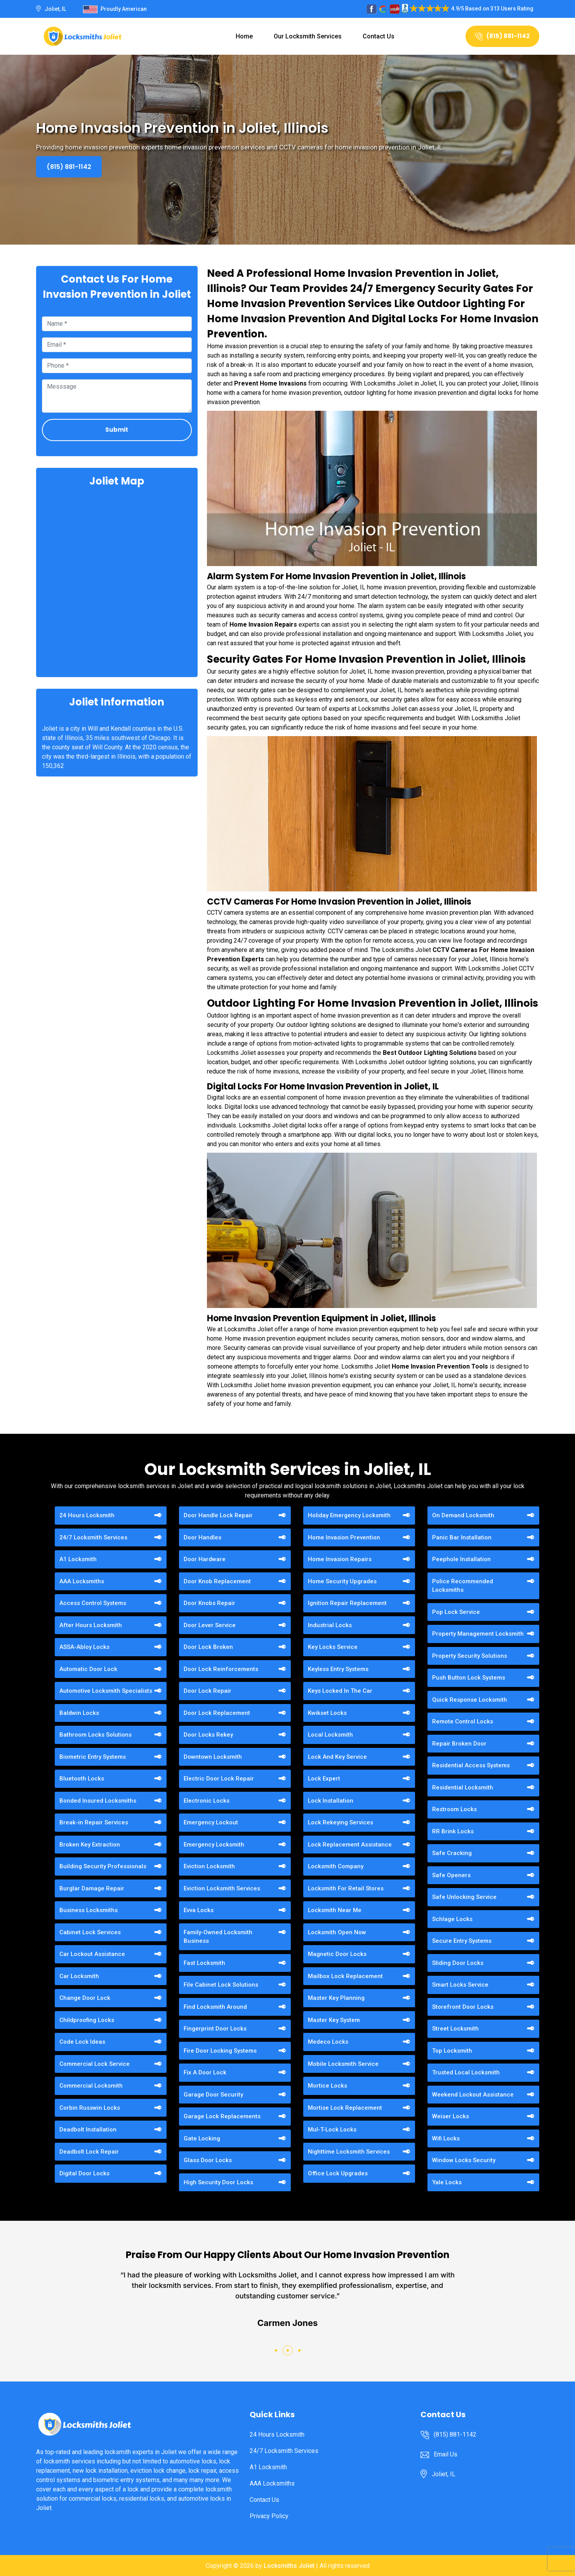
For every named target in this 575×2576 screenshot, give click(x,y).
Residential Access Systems (471, 1765)
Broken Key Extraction (89, 1844)
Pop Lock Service (456, 1611)
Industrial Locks (330, 1625)
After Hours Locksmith (90, 1625)
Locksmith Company (335, 1866)
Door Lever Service (210, 1625)
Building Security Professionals (102, 1866)
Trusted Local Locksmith (466, 2072)
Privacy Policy (269, 2516)
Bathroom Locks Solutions (95, 1734)
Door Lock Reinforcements (221, 1669)
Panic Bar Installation (462, 1537)
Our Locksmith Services (308, 36)
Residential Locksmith (462, 1787)
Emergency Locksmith (214, 1844)
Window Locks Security (463, 2160)
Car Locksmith (79, 1976)
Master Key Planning (336, 1997)
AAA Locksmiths (81, 1581)
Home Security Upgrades (342, 1581)
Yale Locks (447, 2182)
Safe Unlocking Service (464, 1896)
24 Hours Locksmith (87, 1515)
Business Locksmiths (88, 1910)
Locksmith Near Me (334, 1910)
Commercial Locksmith (91, 2085)
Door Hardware (205, 1559)
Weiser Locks (450, 2116)
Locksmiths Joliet (289, 2565)
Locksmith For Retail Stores (346, 1888)
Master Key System (334, 2020)
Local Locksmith (330, 1734)
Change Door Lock (84, 1997)
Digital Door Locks (84, 2173)
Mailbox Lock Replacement (345, 1976)
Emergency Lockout (211, 1822)
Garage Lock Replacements (222, 2116)
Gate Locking (202, 2138)
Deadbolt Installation (87, 2129)
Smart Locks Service (460, 1984)
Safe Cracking (452, 1853)
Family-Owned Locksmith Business (218, 1937)
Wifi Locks (446, 2138)
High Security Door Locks (218, 2182)
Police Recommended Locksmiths (462, 1586)
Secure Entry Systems (462, 1940)
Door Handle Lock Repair (218, 1515)
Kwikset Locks (327, 1712)
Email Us (445, 2454)
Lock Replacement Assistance (350, 1844)
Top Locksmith (452, 2050)
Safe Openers (451, 1875)
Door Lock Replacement (217, 1712)
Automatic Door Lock (88, 1669)
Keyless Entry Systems (338, 1669)
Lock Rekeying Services (340, 1822)
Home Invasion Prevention (344, 1537)
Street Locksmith (455, 2028)
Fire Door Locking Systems (220, 2050)
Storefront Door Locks (462, 2006)
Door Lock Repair (207, 1690)
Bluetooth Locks (81, 1778)
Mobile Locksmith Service (343, 2063)
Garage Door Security (213, 2094)
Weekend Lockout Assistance (473, 2094)
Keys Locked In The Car (340, 1690)
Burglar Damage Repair (91, 1888)
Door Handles (202, 1537)
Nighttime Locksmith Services (349, 2151)
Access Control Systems (92, 1603)
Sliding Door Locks (457, 1962)
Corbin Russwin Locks (89, 2107)
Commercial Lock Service (94, 2063)
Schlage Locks (452, 1919)
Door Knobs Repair (209, 1603)
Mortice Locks (327, 2085)
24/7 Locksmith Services (93, 1537)
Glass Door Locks (208, 2160)
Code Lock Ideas (82, 2041)
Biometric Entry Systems (92, 1756)
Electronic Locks (206, 1800)
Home (244, 36)
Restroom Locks (454, 1809)
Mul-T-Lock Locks (332, 2129)
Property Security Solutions (469, 1655)
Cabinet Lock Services (90, 1932)
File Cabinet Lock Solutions (221, 1984)
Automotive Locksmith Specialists (105, 1690)
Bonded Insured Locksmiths (97, 1800)
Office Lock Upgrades (338, 2173)
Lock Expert (324, 1778)
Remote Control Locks (462, 1721)
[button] (276, 2350)
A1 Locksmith (78, 1559)
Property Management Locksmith (478, 1633)
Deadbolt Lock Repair (89, 2151)
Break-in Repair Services (93, 1822)
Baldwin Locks (79, 1712)
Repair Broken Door (459, 1743)
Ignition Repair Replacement (347, 1603)
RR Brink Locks (453, 1831)
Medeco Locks (328, 2041)
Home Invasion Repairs (340, 1559)
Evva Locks (199, 1910)
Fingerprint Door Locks (215, 2028)
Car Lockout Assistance (92, 1954)
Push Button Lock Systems (468, 1677)
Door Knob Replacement (217, 1581)
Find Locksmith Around (215, 2006)
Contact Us (378, 36)
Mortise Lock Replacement (345, 2107)
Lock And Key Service (337, 1756)
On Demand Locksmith (463, 1515)
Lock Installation (330, 1800)
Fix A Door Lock (205, 2072)
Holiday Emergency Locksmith (349, 1515)
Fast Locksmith (204, 1962)
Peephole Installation (461, 1559)
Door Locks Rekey (208, 1734)
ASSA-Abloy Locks (84, 1646)
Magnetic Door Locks (337, 1954)
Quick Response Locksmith (469, 1699)
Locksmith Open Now (337, 1932)
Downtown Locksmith (213, 1756)
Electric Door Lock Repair (219, 1778)
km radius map (117, 581)
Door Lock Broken (208, 1646)
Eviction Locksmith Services (222, 1888)
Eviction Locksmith (209, 1866)
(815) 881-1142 (502, 36)
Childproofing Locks (86, 2020)
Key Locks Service (333, 1646)
